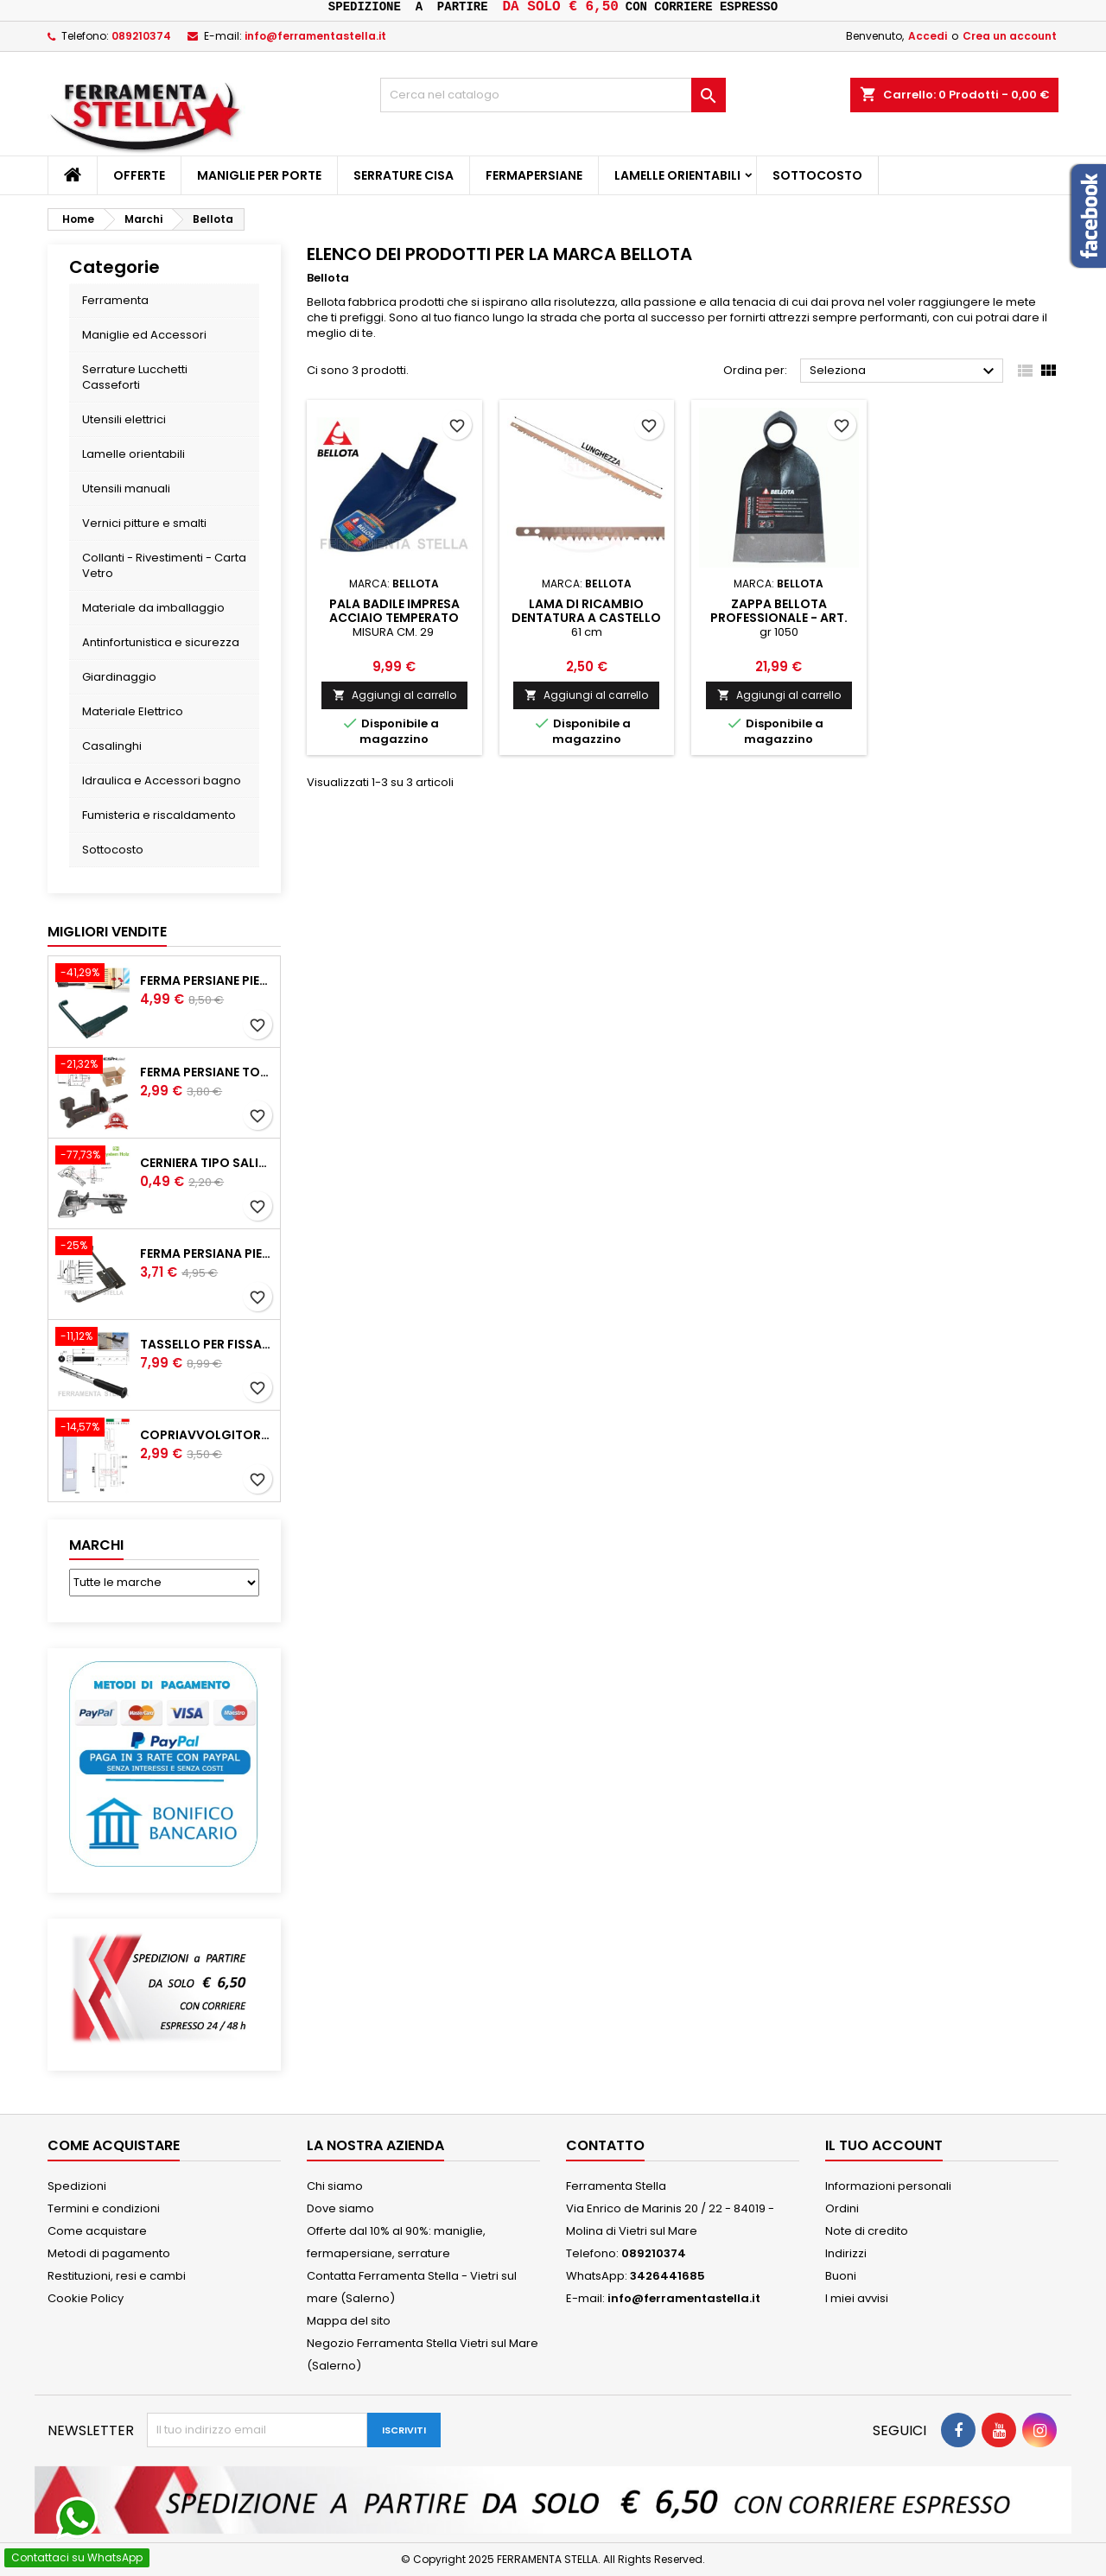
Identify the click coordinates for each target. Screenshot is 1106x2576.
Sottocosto (817, 175)
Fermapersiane (534, 175)
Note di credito (866, 2231)
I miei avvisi (856, 2298)
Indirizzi (846, 2253)
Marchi (96, 1545)
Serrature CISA (403, 175)
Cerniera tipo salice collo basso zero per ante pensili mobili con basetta (206, 1163)
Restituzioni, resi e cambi (117, 2276)
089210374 (141, 36)
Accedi (927, 36)
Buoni (840, 2276)
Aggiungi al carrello (394, 695)
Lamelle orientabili (677, 175)
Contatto (605, 2145)
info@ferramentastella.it (315, 36)
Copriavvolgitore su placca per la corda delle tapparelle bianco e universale (206, 1435)
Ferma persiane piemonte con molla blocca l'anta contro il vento (206, 980)
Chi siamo (335, 2186)
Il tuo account (884, 2145)
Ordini (842, 2208)
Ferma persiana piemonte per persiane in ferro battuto (206, 1253)
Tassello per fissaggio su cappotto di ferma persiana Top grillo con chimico (206, 1344)
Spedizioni (77, 2186)
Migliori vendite (107, 932)
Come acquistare (97, 2231)
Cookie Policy (86, 2298)
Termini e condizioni (104, 2208)
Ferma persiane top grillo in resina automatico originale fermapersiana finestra (206, 1072)
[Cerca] (553, 95)
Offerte (139, 175)
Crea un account (1010, 36)
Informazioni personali (888, 2186)
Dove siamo (340, 2208)
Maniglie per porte (259, 175)
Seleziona (904, 371)
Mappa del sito (349, 2321)
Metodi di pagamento (109, 2253)
